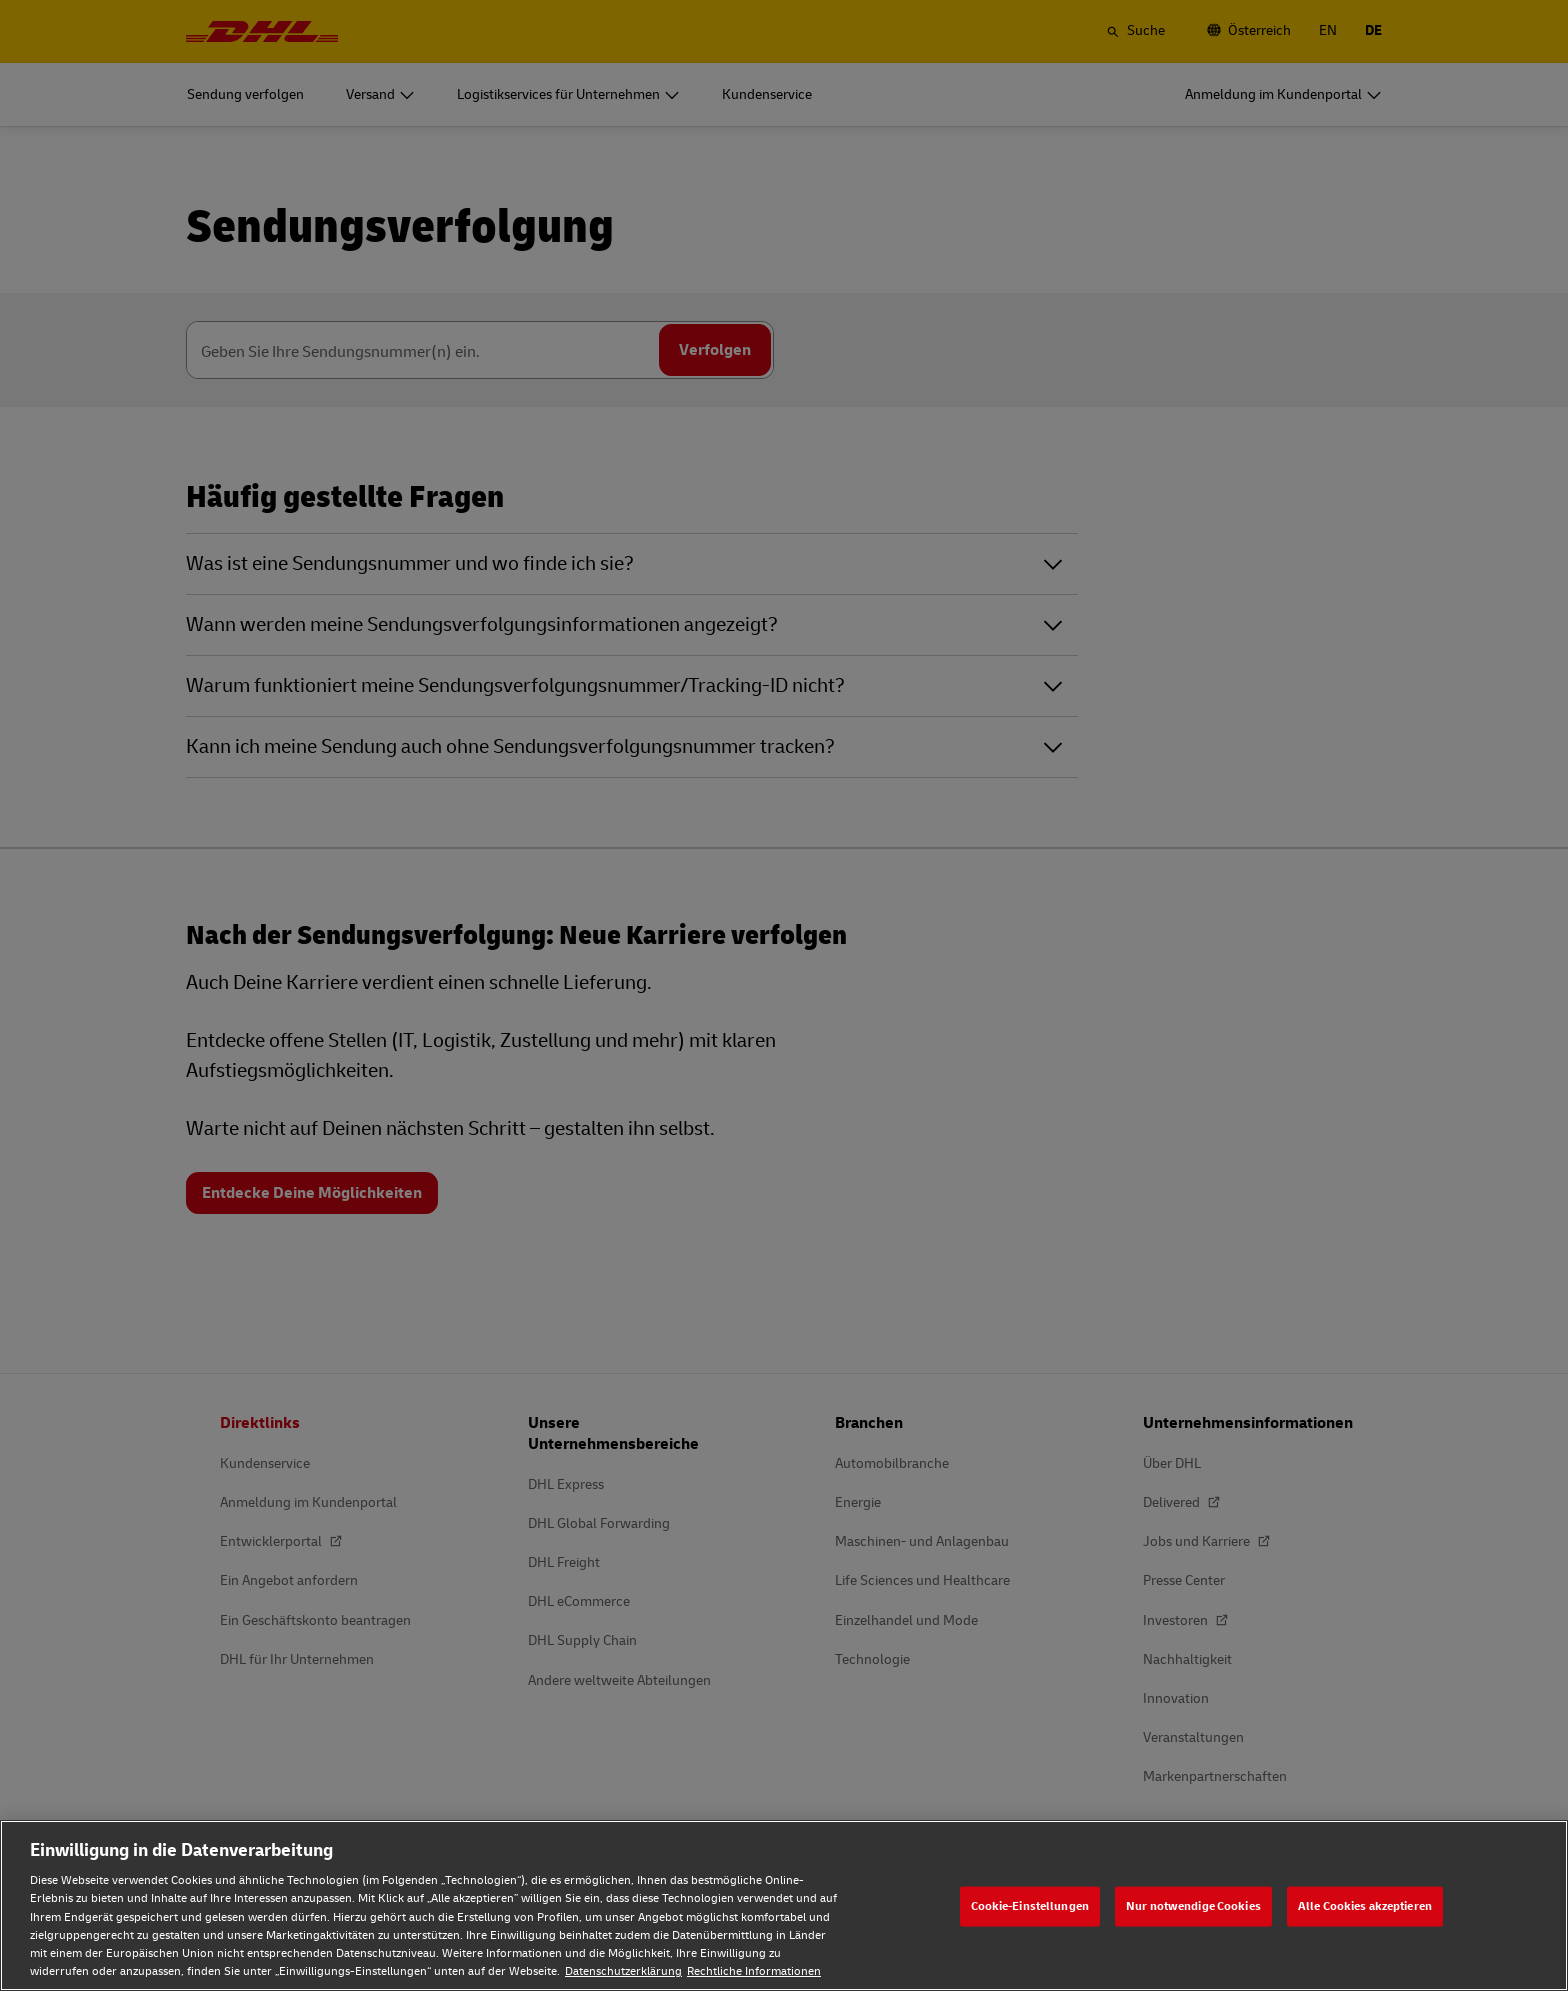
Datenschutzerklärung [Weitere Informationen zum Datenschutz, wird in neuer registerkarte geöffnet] (623, 1971)
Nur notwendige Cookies (1193, 1905)
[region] (784, 1905)
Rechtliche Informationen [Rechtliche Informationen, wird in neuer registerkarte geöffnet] (754, 1971)
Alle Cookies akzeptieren (1365, 1905)
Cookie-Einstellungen (1030, 1905)
